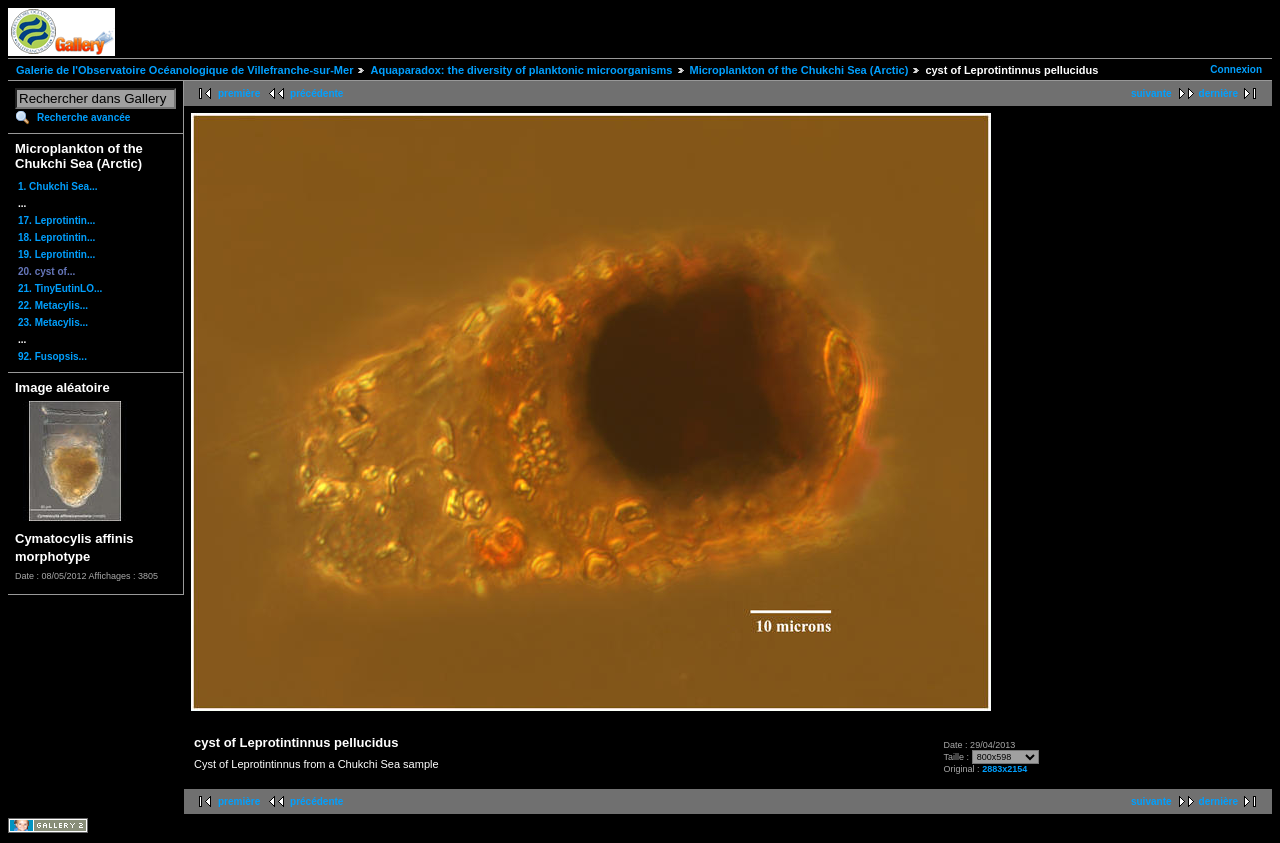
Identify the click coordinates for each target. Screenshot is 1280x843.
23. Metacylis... (53, 322)
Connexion (1236, 69)
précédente (316, 93)
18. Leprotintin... (56, 237)
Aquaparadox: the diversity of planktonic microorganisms (521, 70)
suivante (1151, 93)
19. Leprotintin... (56, 254)
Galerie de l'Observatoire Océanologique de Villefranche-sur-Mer (184, 70)
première (239, 93)
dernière (1218, 93)
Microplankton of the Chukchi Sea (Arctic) (799, 70)
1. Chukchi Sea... (57, 186)
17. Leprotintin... (56, 220)
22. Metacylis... (53, 305)
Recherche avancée (83, 117)
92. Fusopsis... (52, 356)
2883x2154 (1004, 769)
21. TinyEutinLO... (60, 288)
